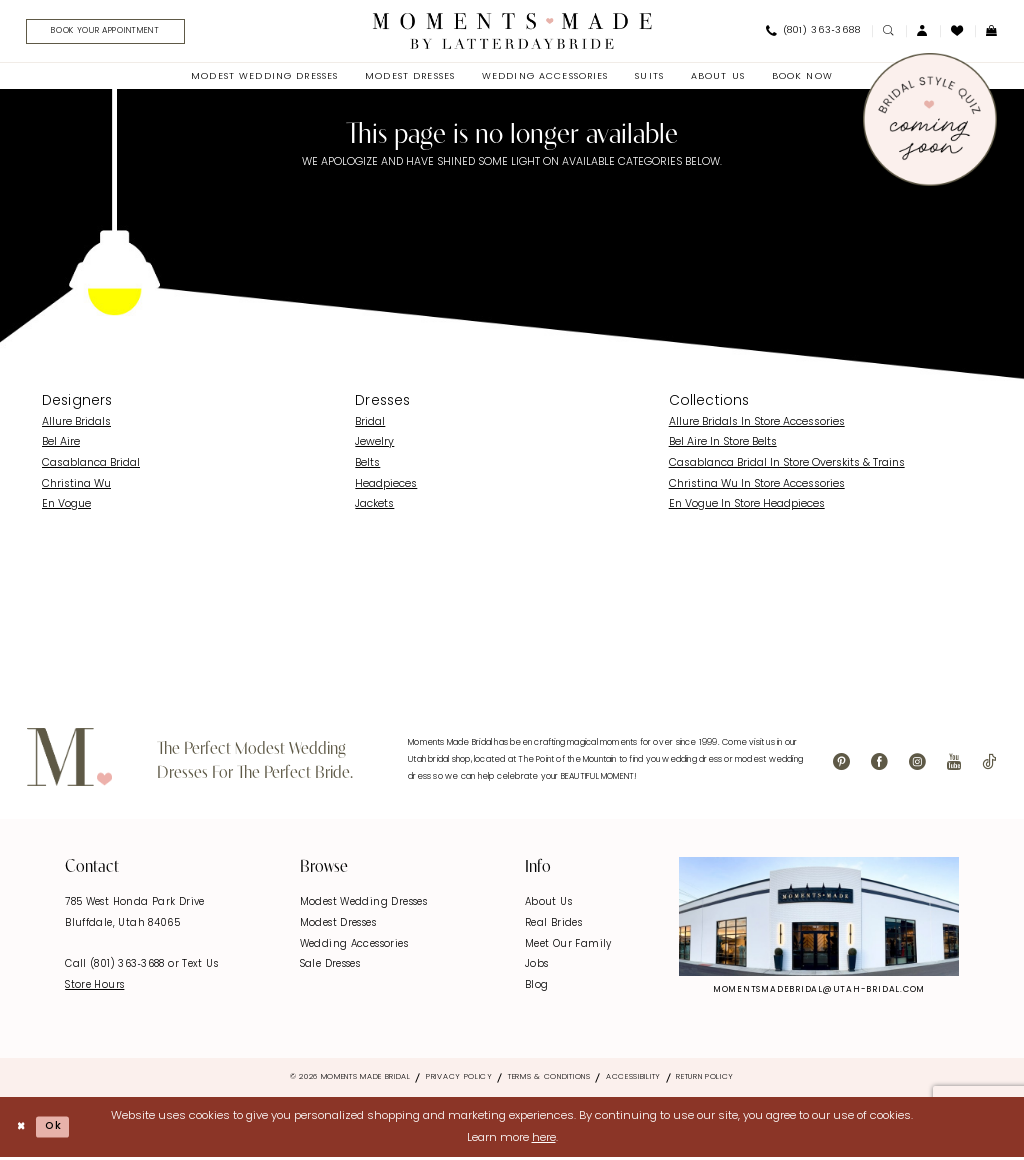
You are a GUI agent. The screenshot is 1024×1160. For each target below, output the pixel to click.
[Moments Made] (512, 32)
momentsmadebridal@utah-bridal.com (819, 992)
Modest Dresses (338, 925)
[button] (923, 32)
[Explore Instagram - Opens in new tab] (819, 918)
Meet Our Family (568, 946)
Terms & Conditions (549, 1080)
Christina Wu (76, 486)
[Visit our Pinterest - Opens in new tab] (841, 765)
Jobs (537, 967)
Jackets (374, 507)
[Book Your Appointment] (115, 33)
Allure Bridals (76, 424)
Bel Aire (61, 445)
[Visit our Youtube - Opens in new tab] (954, 765)
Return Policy (705, 1080)
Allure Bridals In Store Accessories (757, 424)
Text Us (200, 967)
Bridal (370, 424)
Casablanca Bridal (91, 466)
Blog (537, 987)
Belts (367, 466)
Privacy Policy (459, 1080)
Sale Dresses (330, 967)
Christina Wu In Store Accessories (757, 486)
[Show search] (889, 32)
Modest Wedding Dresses (363, 905)
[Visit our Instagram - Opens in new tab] (917, 765)
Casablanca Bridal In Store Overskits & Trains (787, 466)
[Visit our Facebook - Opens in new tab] (879, 765)
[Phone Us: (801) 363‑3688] (813, 33)
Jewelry (374, 445)
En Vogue (66, 507)
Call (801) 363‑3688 (116, 967)
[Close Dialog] (22, 1129)
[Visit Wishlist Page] (957, 32)
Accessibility (633, 1080)
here (544, 1141)
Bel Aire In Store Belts (723, 445)
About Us (548, 905)
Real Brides (553, 925)
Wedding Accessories (354, 946)
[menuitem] (109, 33)
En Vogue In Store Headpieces (747, 507)
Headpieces (386, 486)
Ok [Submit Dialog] (57, 1129)
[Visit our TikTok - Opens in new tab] (989, 765)
